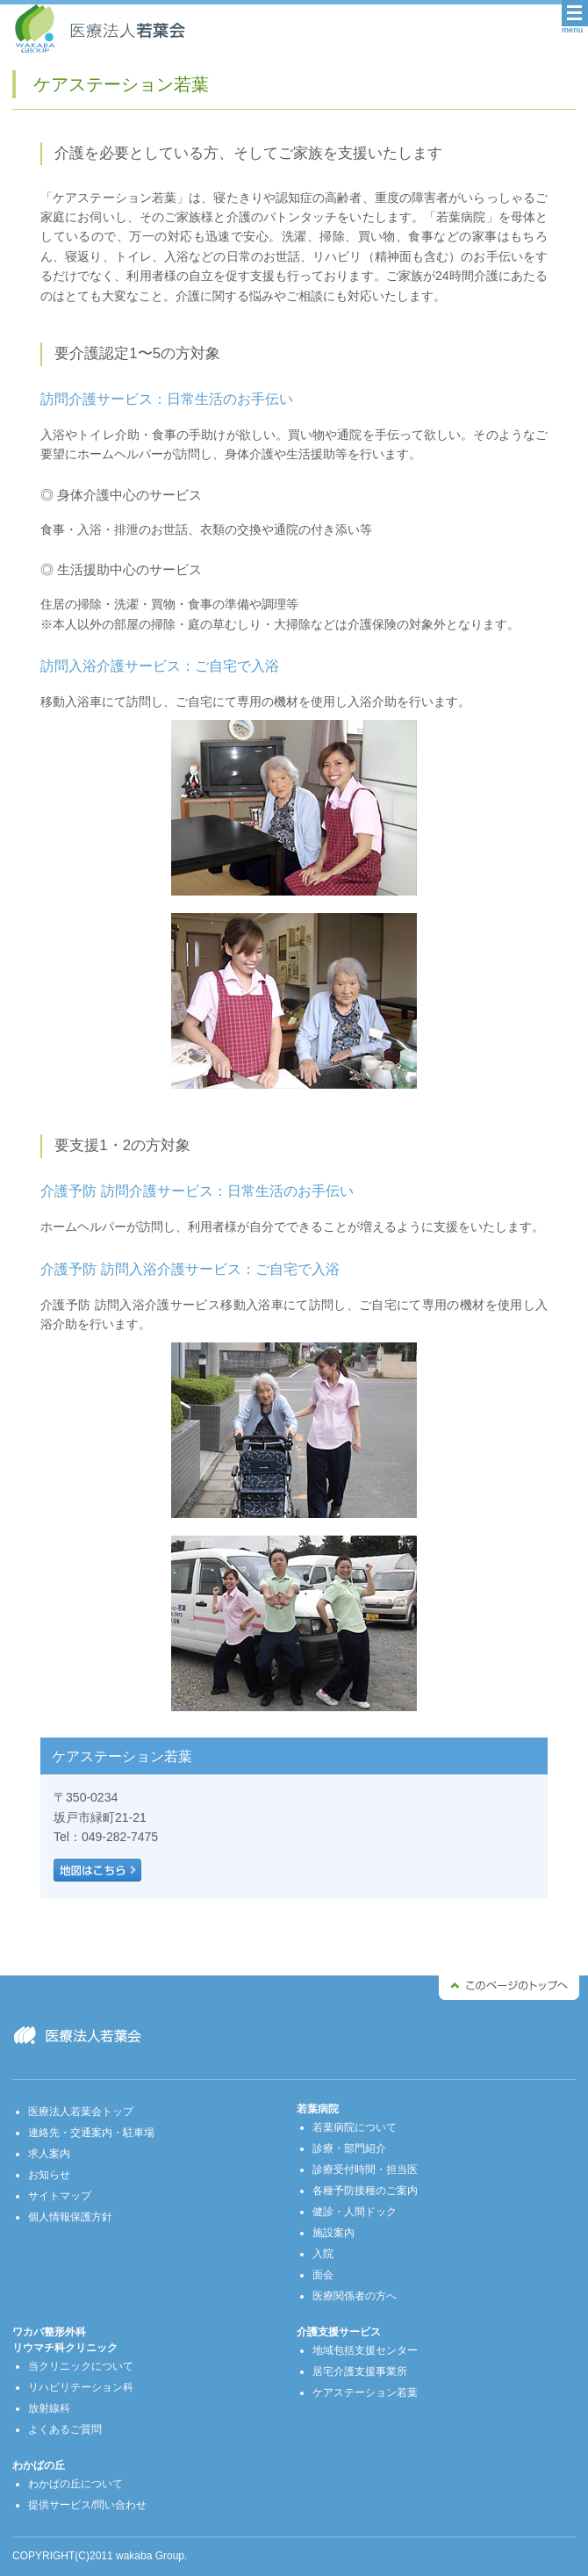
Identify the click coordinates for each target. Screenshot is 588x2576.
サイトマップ (59, 2196)
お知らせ (49, 2175)
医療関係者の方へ (354, 2296)
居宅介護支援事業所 (359, 2371)
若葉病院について (354, 2127)
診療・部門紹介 (349, 2148)
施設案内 (333, 2233)
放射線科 (49, 2408)
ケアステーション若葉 (365, 2392)
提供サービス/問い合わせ (87, 2505)
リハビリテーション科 (80, 2387)
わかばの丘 (38, 2465)
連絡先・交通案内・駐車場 (91, 2132)
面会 (322, 2275)
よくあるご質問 (65, 2429)
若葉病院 (318, 2109)
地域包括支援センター (365, 2350)
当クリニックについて (80, 2366)
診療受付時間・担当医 (365, 2169)
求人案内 (49, 2154)
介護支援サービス (339, 2332)
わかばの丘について (75, 2484)
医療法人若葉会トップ (80, 2111)
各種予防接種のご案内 (365, 2190)
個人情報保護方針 (70, 2217)
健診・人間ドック (354, 2211)
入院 (322, 2254)
